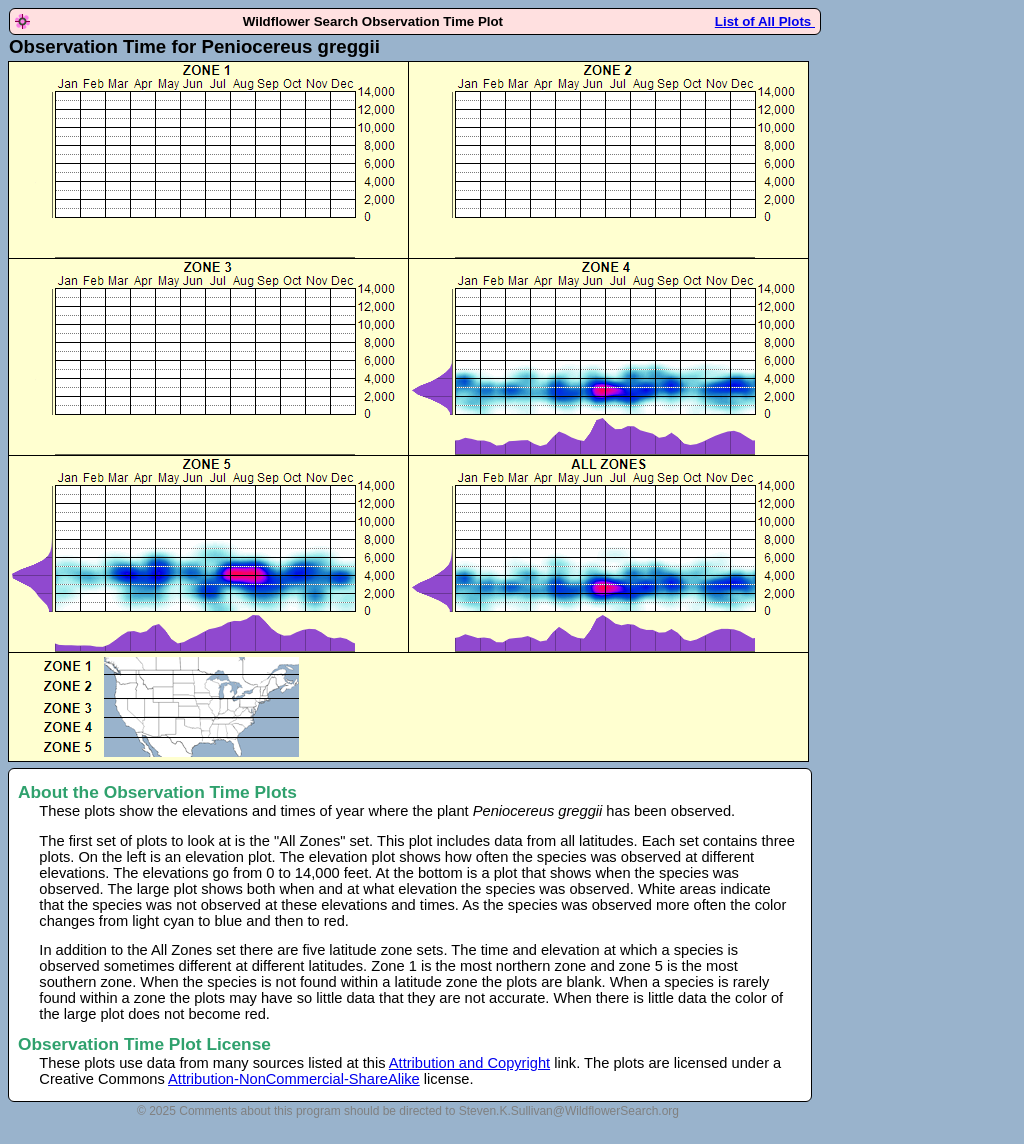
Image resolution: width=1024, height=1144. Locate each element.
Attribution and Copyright (469, 1063)
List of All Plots (765, 21)
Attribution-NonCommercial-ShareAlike (294, 1079)
